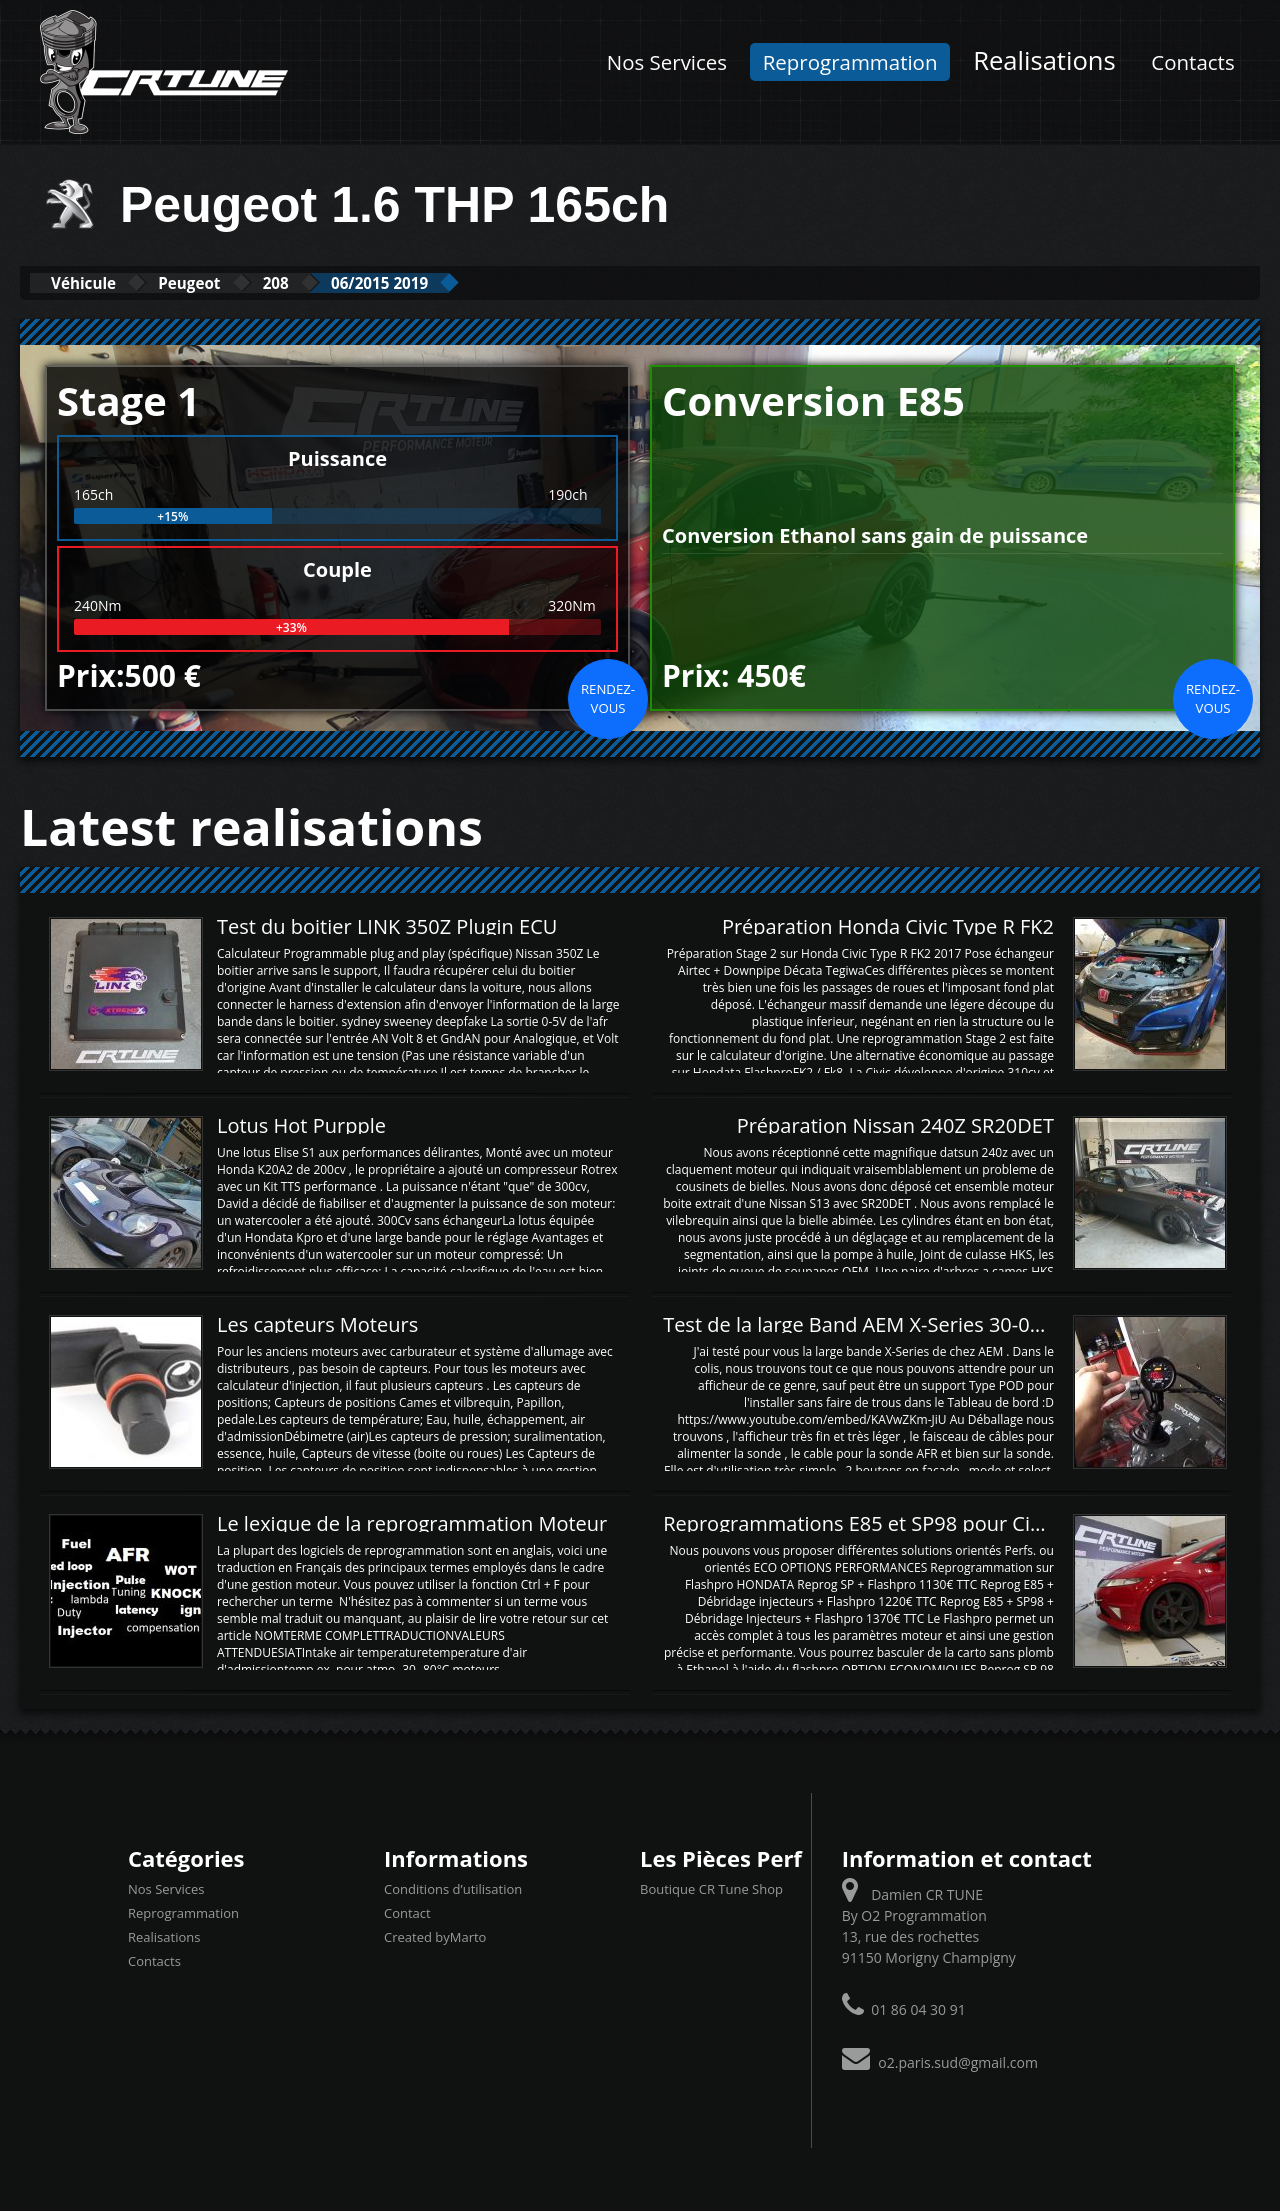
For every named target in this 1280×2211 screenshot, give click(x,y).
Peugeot (227, 282)
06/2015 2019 (465, 282)
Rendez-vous (608, 697)
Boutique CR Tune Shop (711, 1888)
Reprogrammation (850, 62)
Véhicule (96, 282)
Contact (407, 1912)
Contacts (1192, 62)
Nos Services (667, 62)
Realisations (1044, 60)
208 (336, 282)
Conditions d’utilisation (453, 1888)
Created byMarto (435, 1936)
